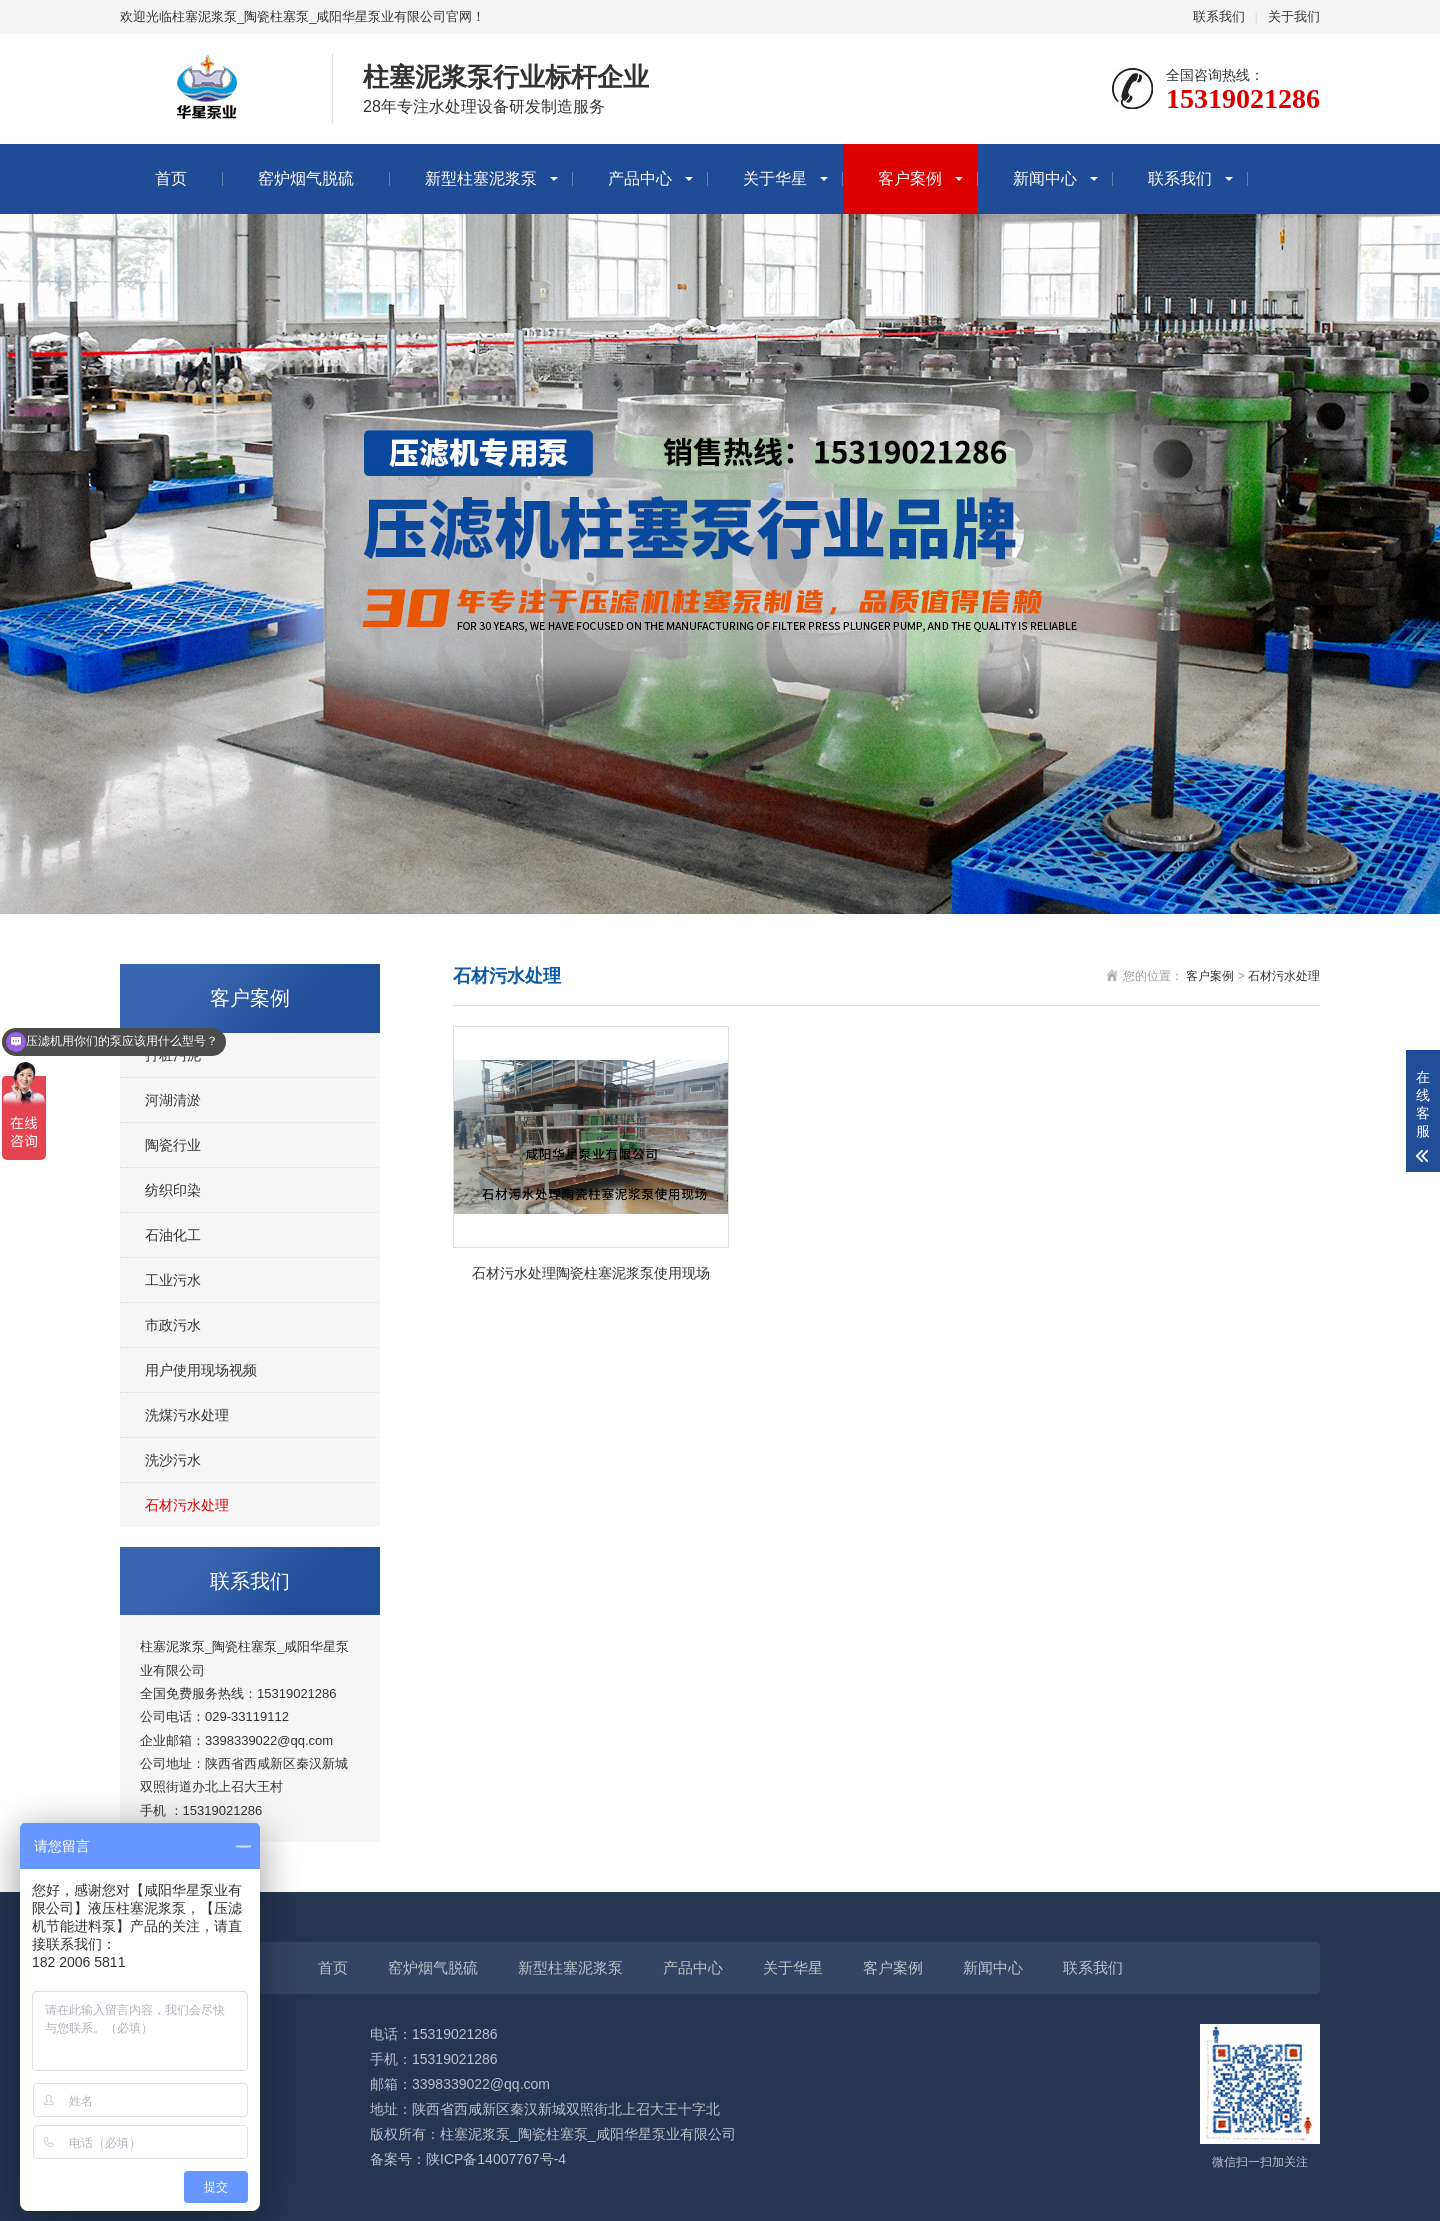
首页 (171, 178)
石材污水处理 (187, 1505)
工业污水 (173, 1280)
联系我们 (1219, 16)
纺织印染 (173, 1190)
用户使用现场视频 (201, 1370)
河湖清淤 (173, 1100)
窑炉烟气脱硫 (306, 178)
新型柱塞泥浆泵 (481, 178)
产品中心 (640, 178)
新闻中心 (1045, 178)
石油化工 (173, 1235)
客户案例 (910, 178)
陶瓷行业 (173, 1145)
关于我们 (1294, 16)
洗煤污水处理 (187, 1415)
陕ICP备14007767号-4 (496, 2159)
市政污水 (173, 1325)
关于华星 (775, 178)
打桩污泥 (173, 1055)
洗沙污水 (173, 1460)
